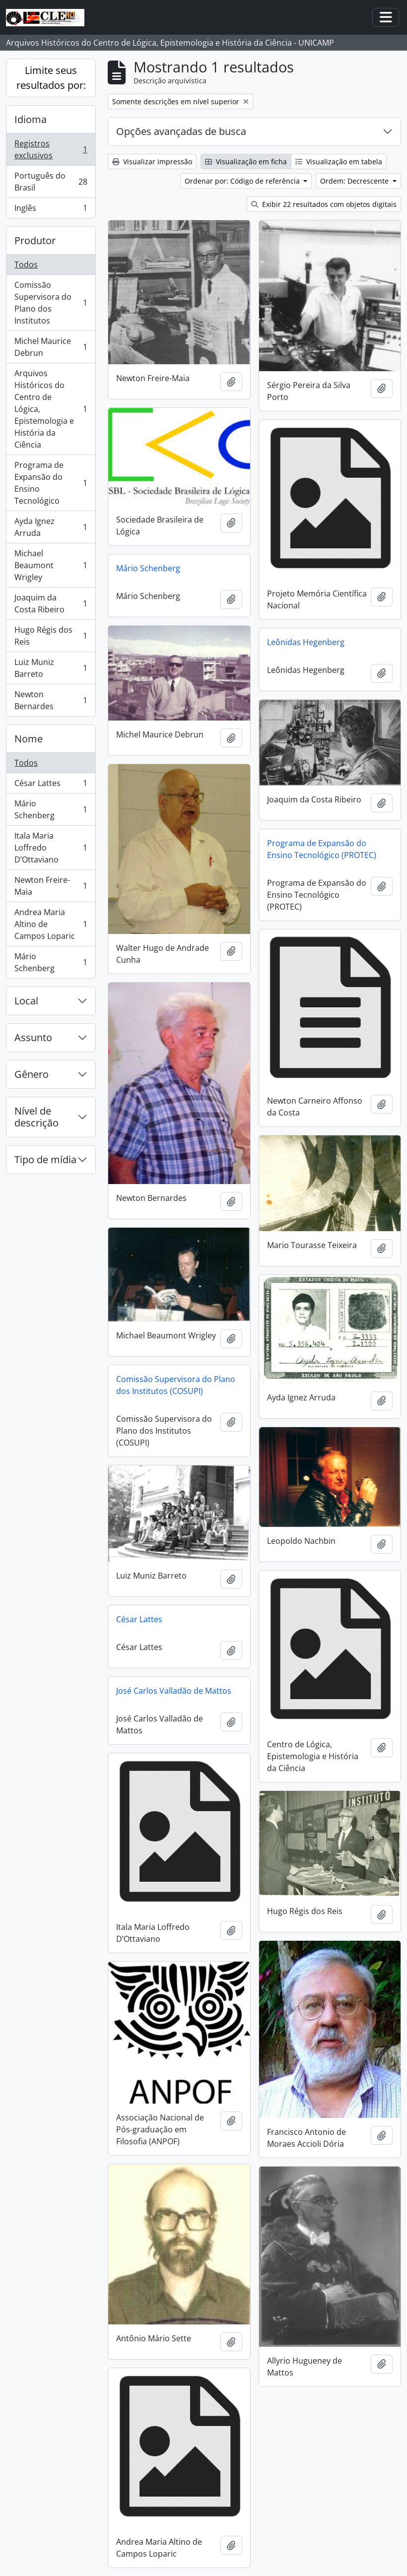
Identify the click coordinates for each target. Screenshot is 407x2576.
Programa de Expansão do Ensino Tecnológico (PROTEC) (321, 849)
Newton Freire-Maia (50, 885)
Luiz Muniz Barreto (50, 668)
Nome (28, 738)
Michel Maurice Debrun (50, 346)
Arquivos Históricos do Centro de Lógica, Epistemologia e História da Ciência (50, 409)
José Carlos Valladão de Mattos (173, 1690)
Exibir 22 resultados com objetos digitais (324, 204)
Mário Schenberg (50, 809)
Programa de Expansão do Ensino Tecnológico (50, 483)
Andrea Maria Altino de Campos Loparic (50, 924)
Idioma (30, 119)
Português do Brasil (50, 181)
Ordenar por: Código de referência (243, 181)
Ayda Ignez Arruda (50, 527)
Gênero (31, 1074)
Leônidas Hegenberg (305, 642)
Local (26, 1000)
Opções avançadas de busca (181, 131)
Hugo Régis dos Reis (50, 635)
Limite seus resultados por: (51, 78)
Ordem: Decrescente (355, 181)
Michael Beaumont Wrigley (50, 565)
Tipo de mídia (45, 1159)
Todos (26, 264)
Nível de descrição (36, 1116)
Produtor (35, 240)
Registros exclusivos (50, 149)
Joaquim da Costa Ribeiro (50, 603)
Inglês (50, 210)
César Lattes (50, 785)
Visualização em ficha (246, 161)
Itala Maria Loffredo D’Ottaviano (50, 847)
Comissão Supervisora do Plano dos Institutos (50, 302)
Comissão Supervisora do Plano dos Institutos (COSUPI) (175, 1385)
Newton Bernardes (50, 700)
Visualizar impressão (152, 161)
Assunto (33, 1037)
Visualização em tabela (338, 161)
